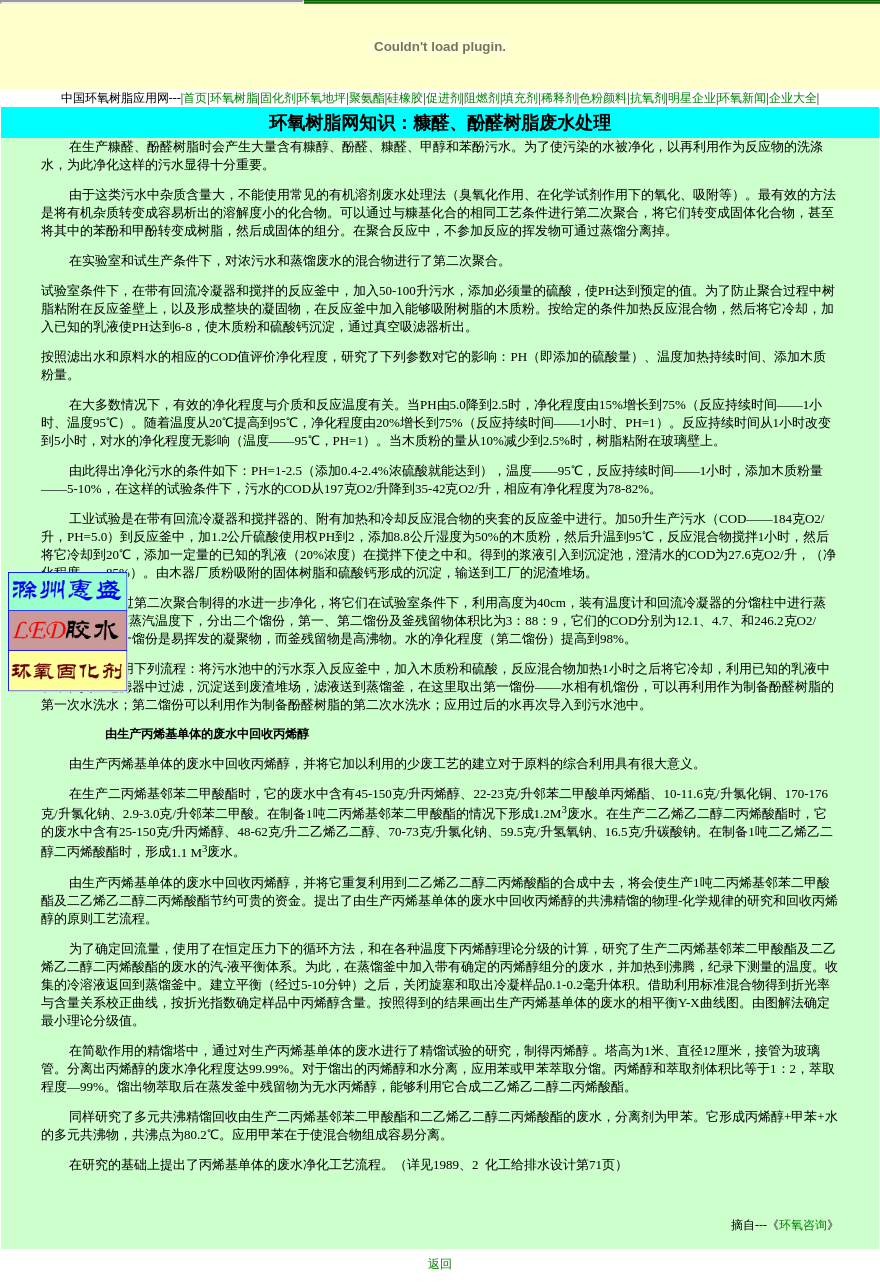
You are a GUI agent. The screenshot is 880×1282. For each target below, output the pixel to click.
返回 (440, 1264)
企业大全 (793, 98)
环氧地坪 (322, 98)
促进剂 (444, 98)
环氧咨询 (803, 1225)
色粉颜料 (603, 98)
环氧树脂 (234, 98)
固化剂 (278, 98)
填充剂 (520, 98)
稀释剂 (559, 98)
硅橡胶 (405, 98)
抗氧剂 (648, 98)
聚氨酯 (367, 98)
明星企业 (692, 98)
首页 (195, 98)
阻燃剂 (482, 98)
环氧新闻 (742, 98)
